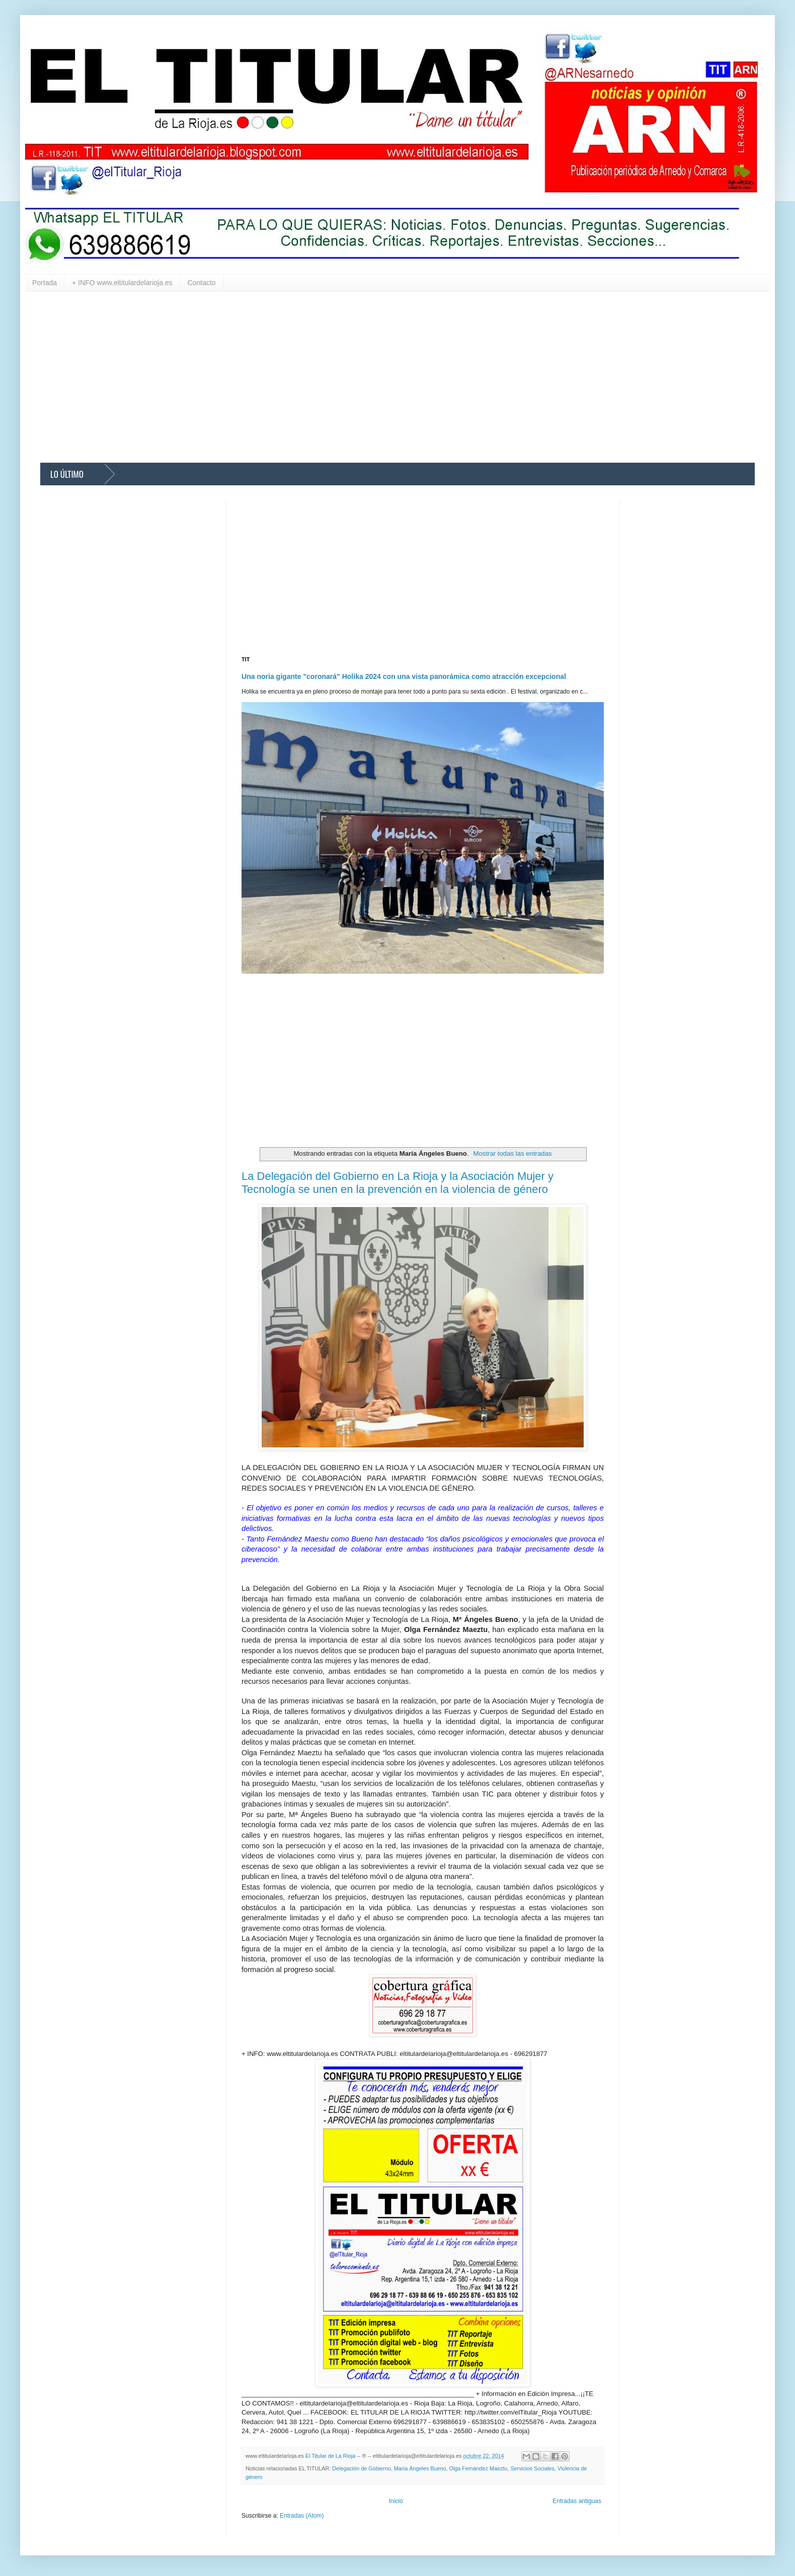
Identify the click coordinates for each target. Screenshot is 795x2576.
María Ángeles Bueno (420, 2468)
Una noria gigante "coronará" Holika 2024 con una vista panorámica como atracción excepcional (404, 676)
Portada (44, 283)
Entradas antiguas (576, 2501)
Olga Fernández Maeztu (478, 2468)
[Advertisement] (342, 377)
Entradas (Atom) (302, 2515)
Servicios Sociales (532, 2468)
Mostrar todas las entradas (512, 1153)
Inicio (396, 2501)
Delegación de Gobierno (361, 2468)
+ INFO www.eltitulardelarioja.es (122, 283)
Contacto (202, 283)
